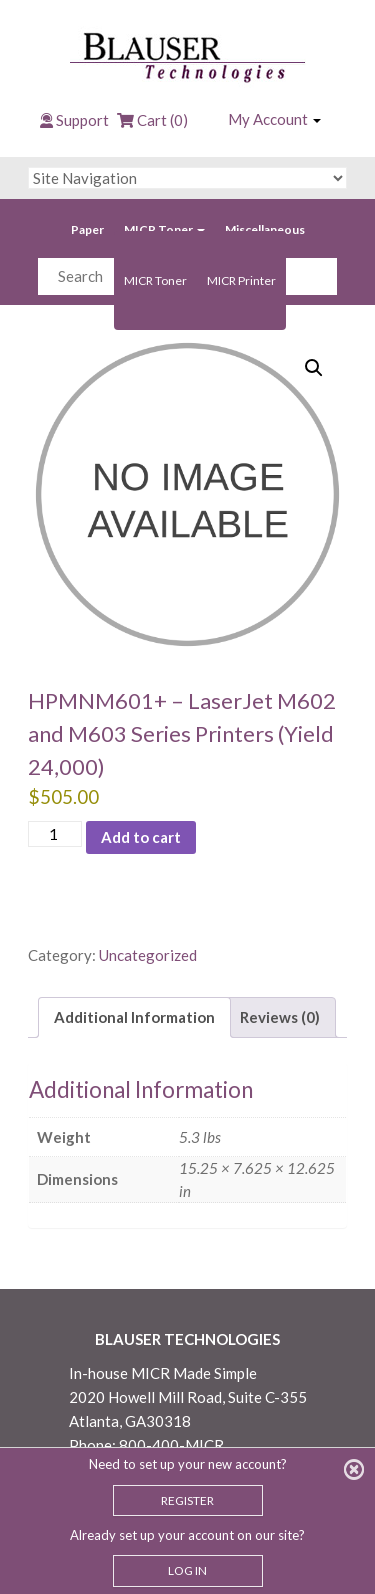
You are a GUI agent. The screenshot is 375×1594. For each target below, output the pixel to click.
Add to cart (141, 837)
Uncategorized (148, 955)
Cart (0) (152, 120)
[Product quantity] (55, 834)
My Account (274, 119)
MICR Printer (241, 280)
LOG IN (187, 1570)
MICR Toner (164, 229)
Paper (87, 229)
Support (82, 120)
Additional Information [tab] (134, 1017)
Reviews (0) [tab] (280, 1017)
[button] (314, 368)
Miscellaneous (265, 229)
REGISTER (187, 1500)
